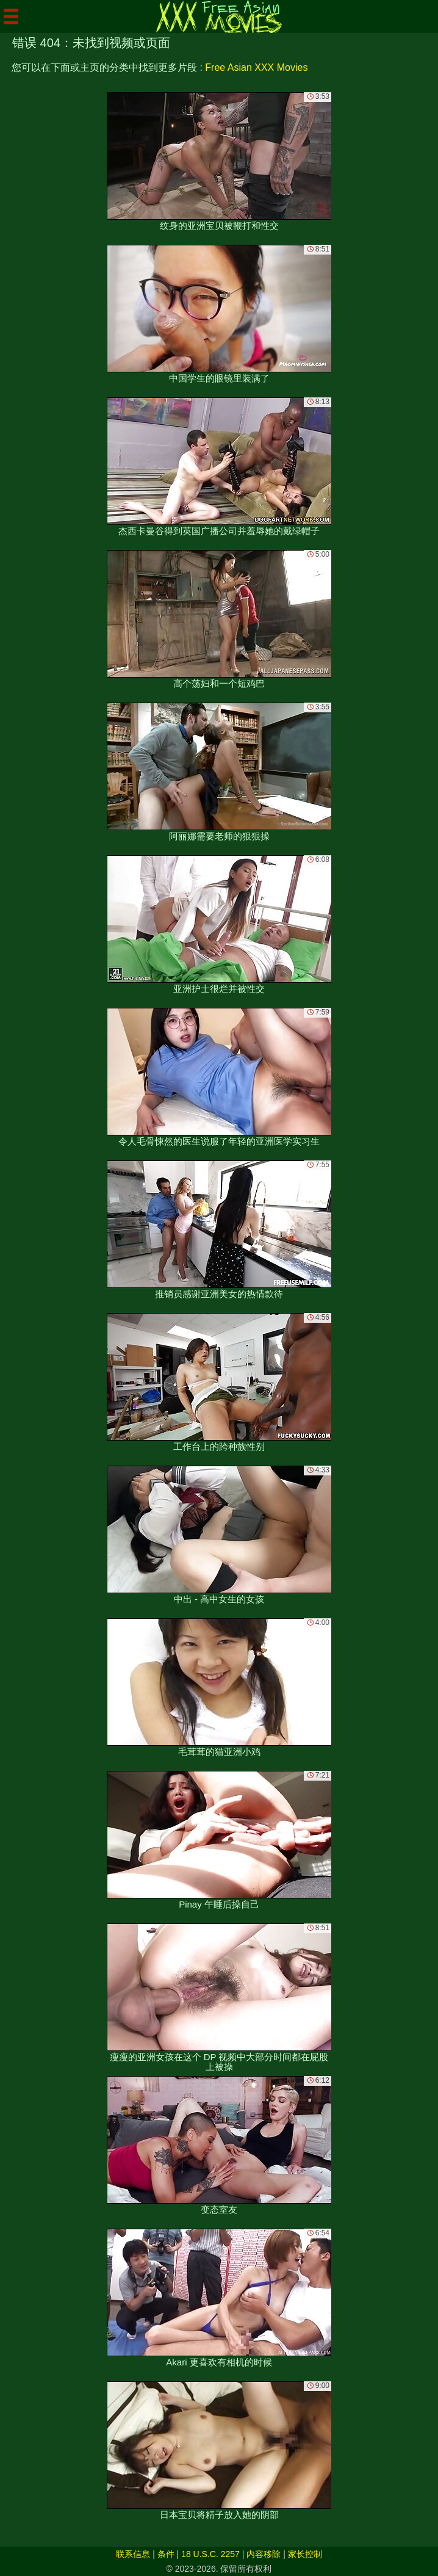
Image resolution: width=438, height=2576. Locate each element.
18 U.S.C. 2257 (210, 2554)
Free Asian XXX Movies (256, 67)
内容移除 (263, 2554)
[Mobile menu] (11, 16)
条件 (165, 2554)
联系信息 (133, 2554)
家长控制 (305, 2554)
